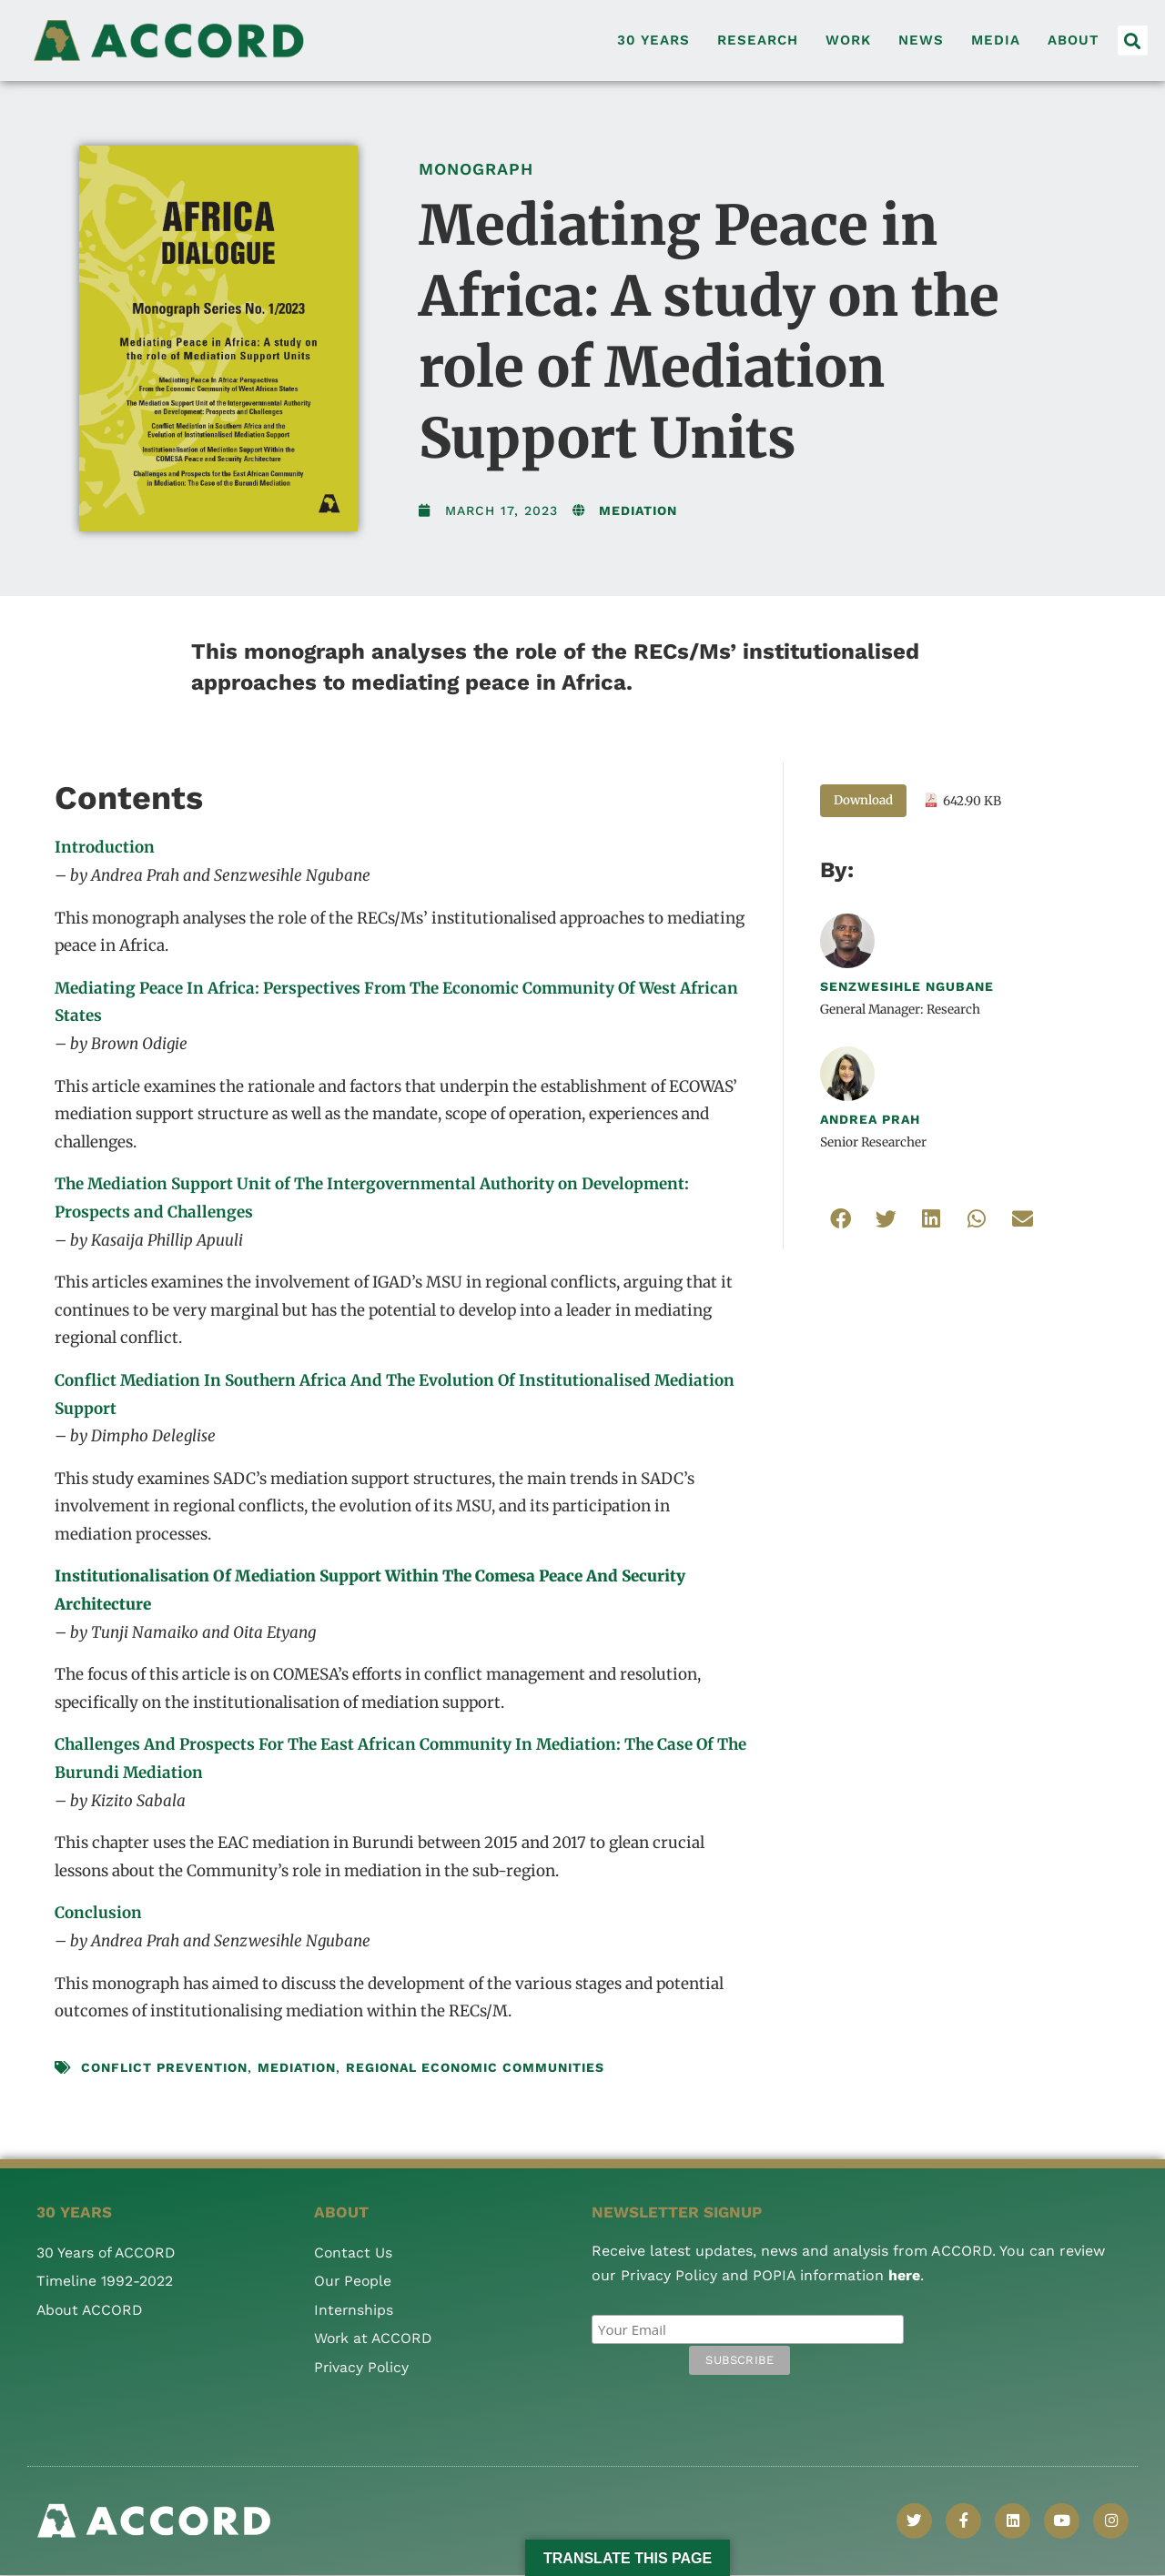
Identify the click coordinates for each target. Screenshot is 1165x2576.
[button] (1133, 40)
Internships (354, 2309)
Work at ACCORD (374, 2338)
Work (848, 40)
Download (863, 800)
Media (995, 40)
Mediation (638, 510)
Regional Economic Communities (475, 2067)
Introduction (105, 847)
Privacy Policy (362, 2367)
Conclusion (98, 1913)
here (904, 2275)
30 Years (653, 40)
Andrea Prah (870, 1119)
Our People (353, 2280)
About (1073, 40)
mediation (297, 2067)
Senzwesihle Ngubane (907, 986)
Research (757, 40)
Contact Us (353, 2252)
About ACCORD (91, 2309)
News (921, 40)
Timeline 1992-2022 (104, 2280)
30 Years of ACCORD (107, 2252)
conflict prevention (164, 2067)
